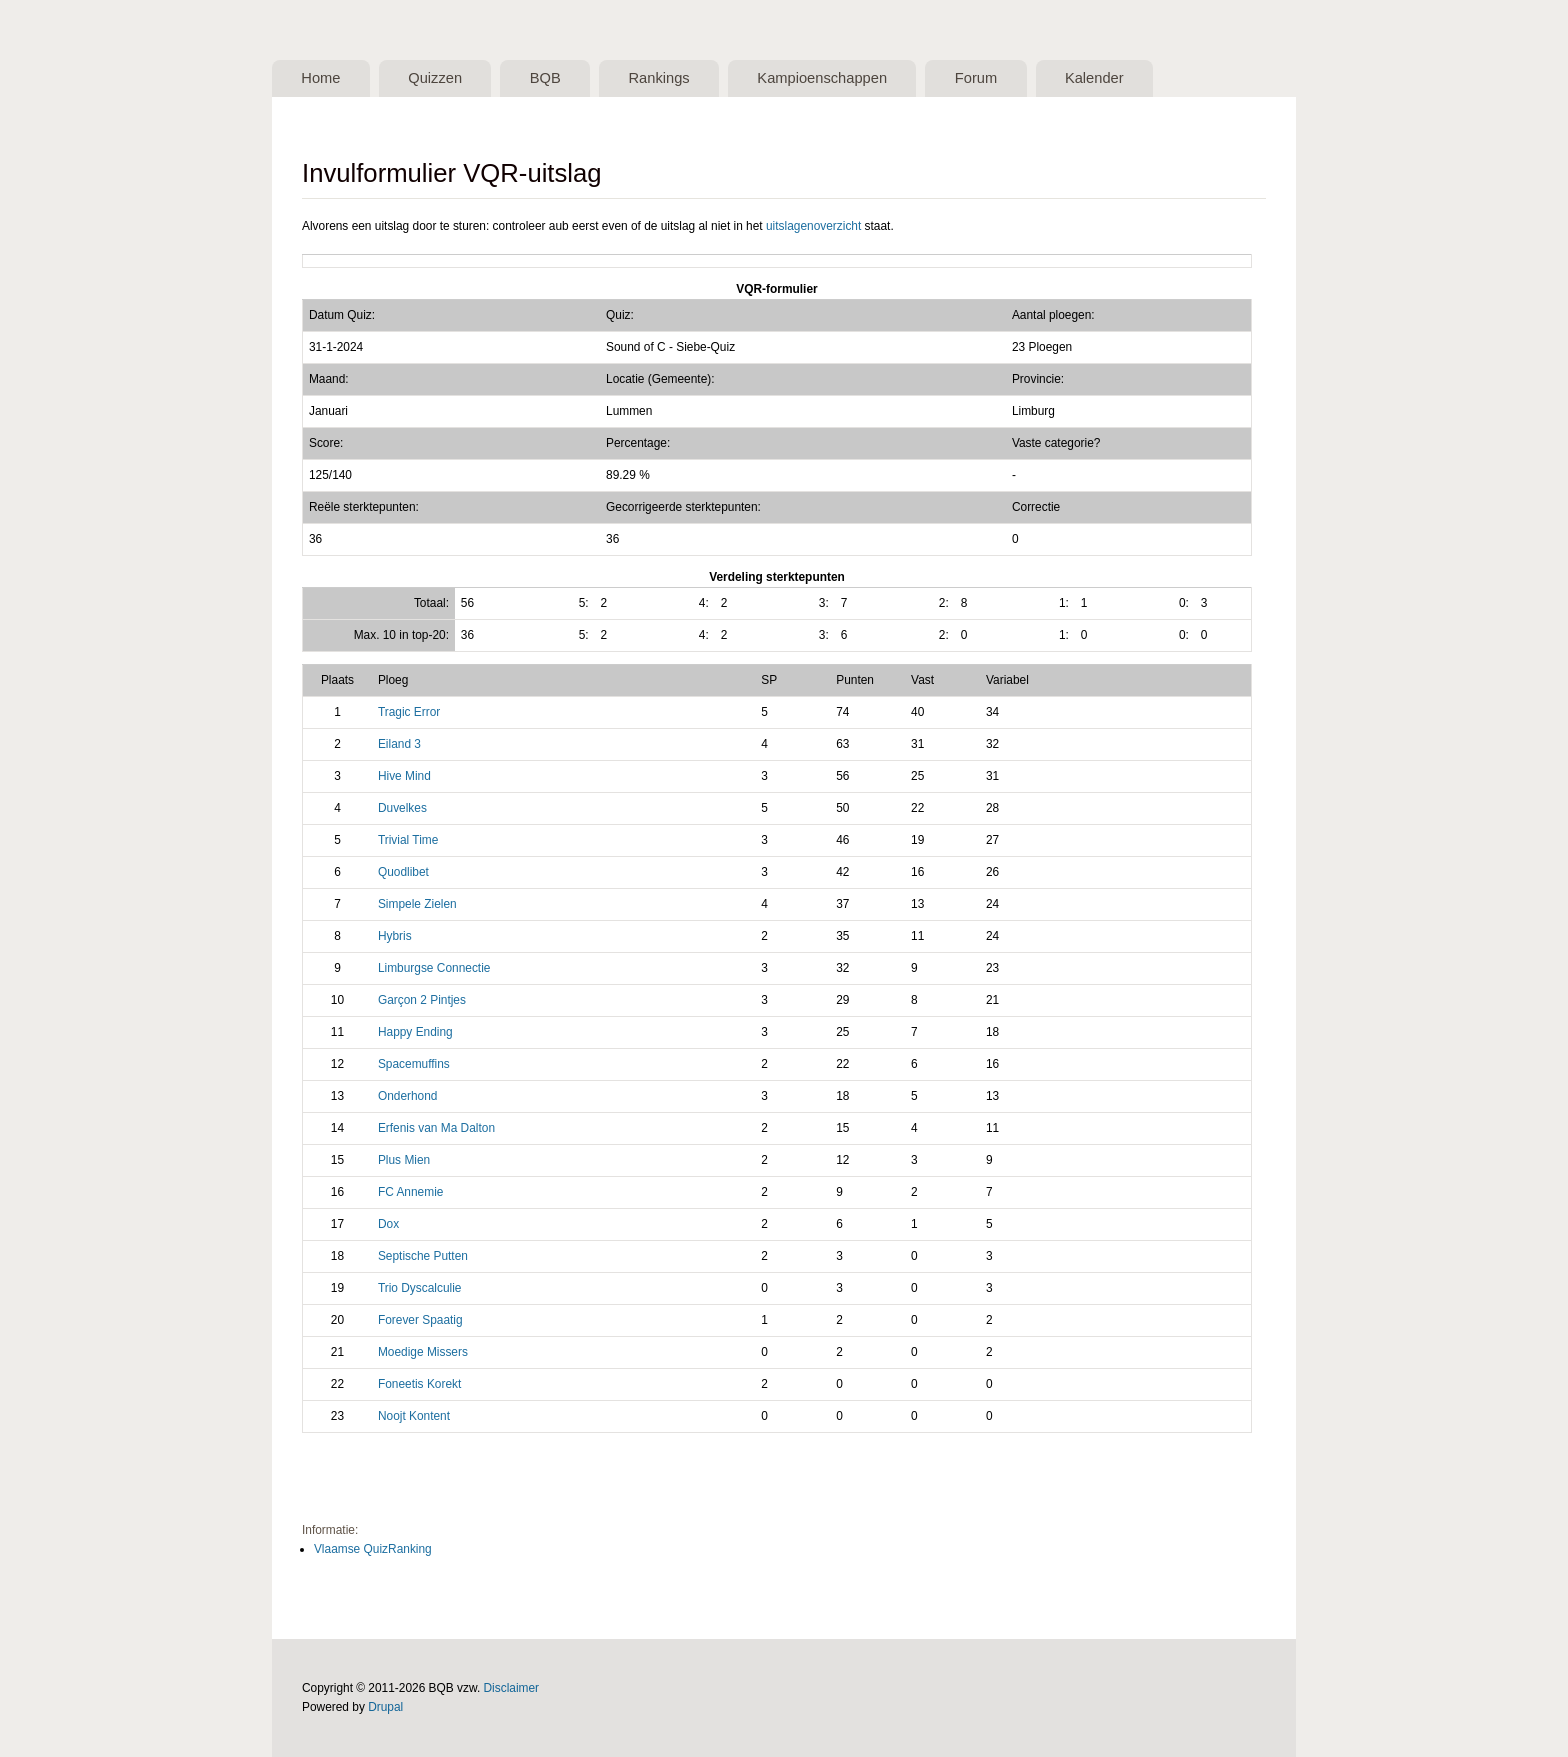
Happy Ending (415, 1032)
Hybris (395, 936)
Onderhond (408, 1096)
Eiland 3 (399, 744)
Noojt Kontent (414, 1416)
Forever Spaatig (420, 1320)
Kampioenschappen (822, 78)
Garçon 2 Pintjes (422, 1000)
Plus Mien (404, 1160)
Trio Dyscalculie (420, 1288)
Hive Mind (404, 776)
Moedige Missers (423, 1352)
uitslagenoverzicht (813, 226)
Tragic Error (409, 712)
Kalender (1094, 78)
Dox (388, 1224)
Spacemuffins (414, 1064)
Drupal (385, 1707)
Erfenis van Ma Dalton (436, 1128)
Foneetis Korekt (419, 1384)
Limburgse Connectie (434, 968)
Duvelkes (402, 808)
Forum (976, 78)
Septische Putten (423, 1256)
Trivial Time (408, 840)
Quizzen (435, 78)
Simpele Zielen (417, 904)
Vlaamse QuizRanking (373, 1549)
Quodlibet (403, 872)
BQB (545, 78)
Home (320, 78)
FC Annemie (411, 1192)
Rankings (658, 78)
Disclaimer (512, 1688)
